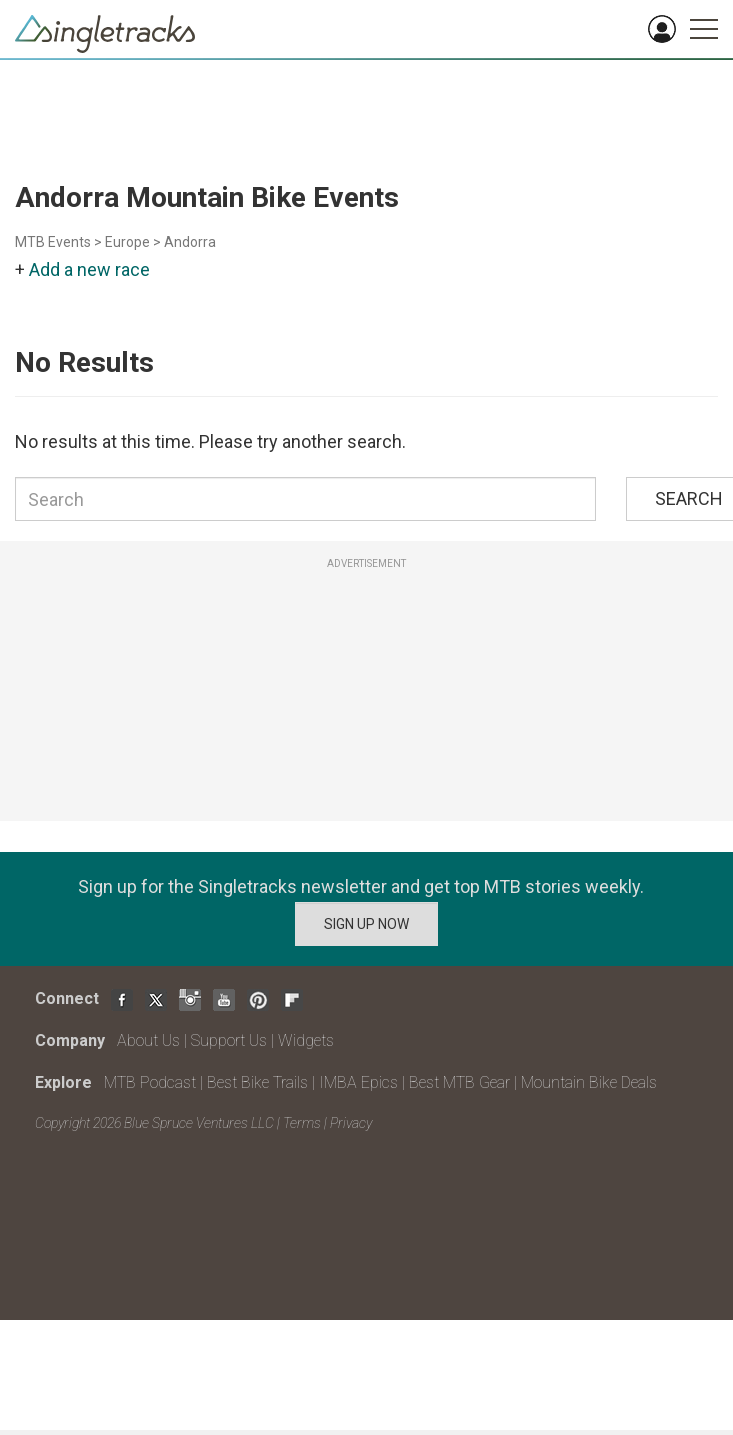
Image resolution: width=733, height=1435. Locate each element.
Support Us (229, 1040)
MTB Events (53, 242)
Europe (127, 242)
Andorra (190, 242)
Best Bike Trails (257, 1082)
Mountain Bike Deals (589, 1082)
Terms (302, 1123)
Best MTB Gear (459, 1082)
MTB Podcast (150, 1082)
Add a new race (89, 269)
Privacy (351, 1123)
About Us (148, 1040)
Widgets (306, 1040)
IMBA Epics (358, 1082)
